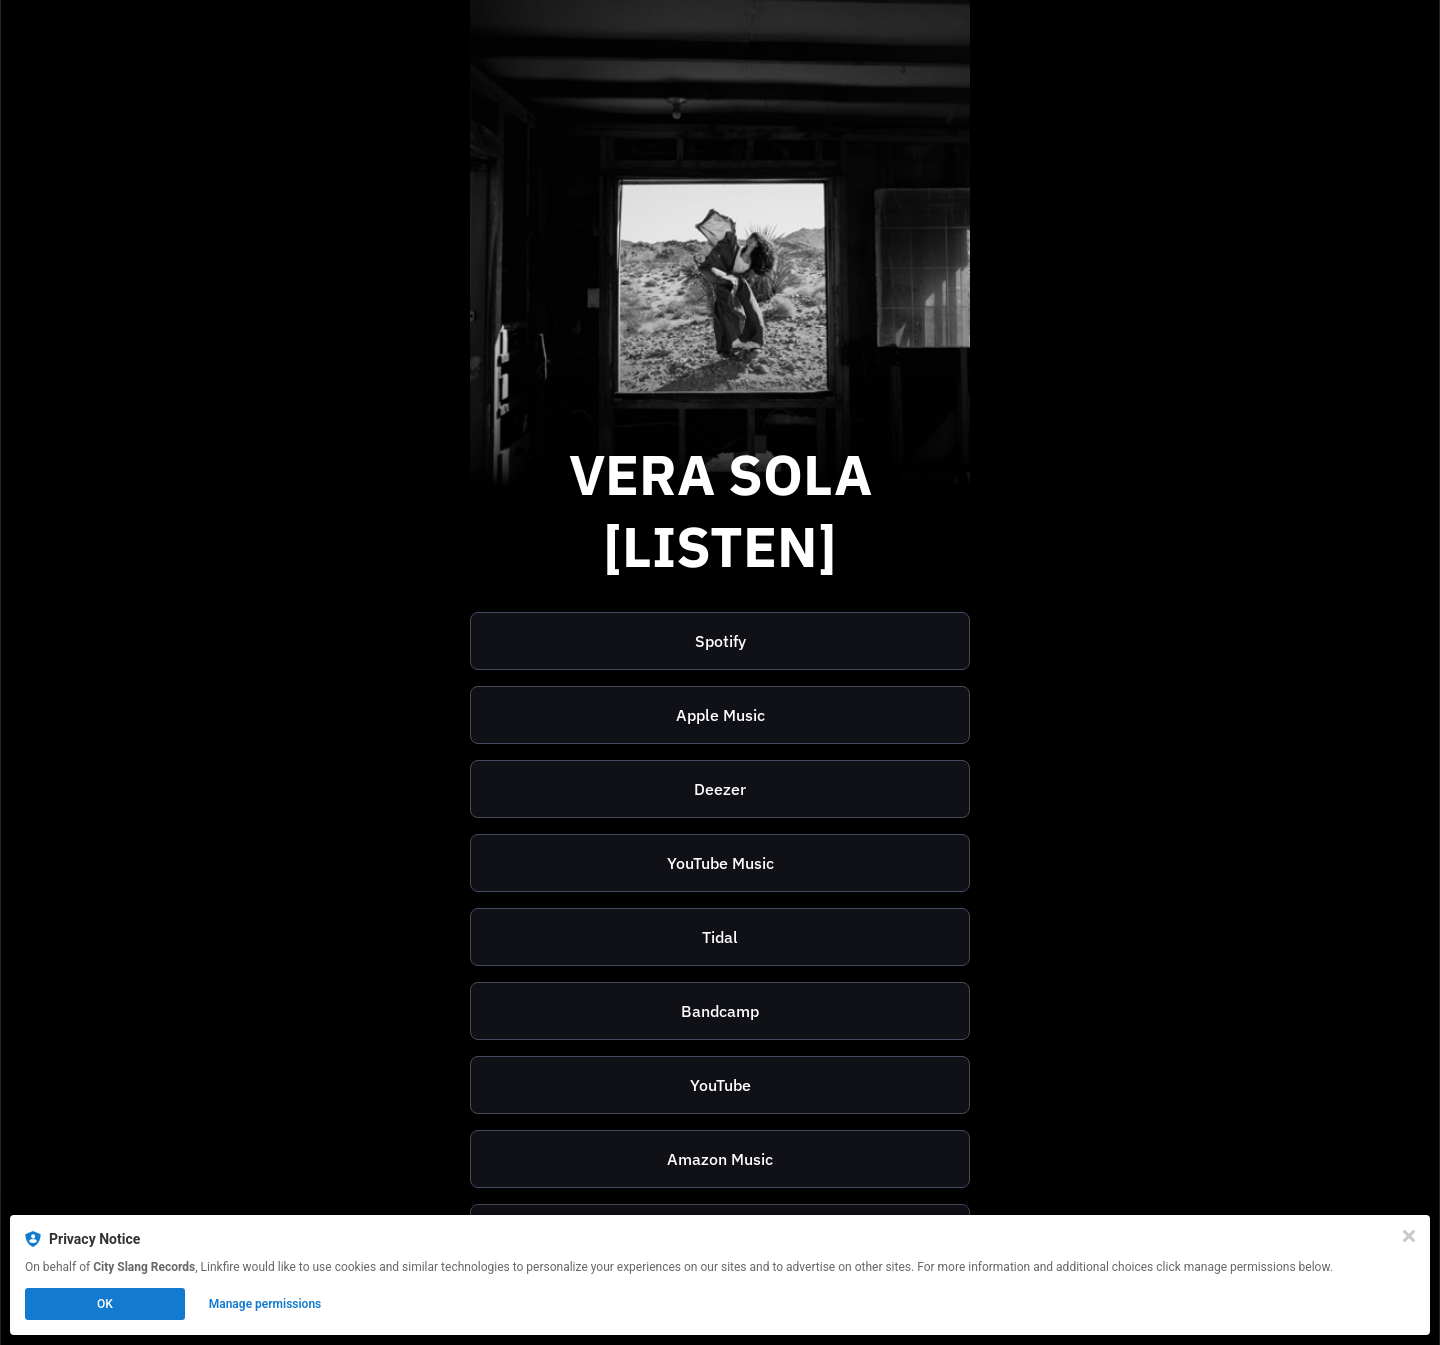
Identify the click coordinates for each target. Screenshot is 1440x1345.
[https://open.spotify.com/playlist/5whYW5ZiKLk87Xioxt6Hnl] (720, 641)
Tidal (720, 937)
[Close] (1409, 1236)
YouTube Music (720, 863)
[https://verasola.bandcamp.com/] (720, 1011)
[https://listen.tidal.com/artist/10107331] (720, 937)
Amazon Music (720, 1159)
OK (105, 1304)
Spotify (720, 641)
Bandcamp (720, 1011)
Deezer (720, 789)
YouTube (720, 1085)
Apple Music (720, 715)
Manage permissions (265, 1304)
